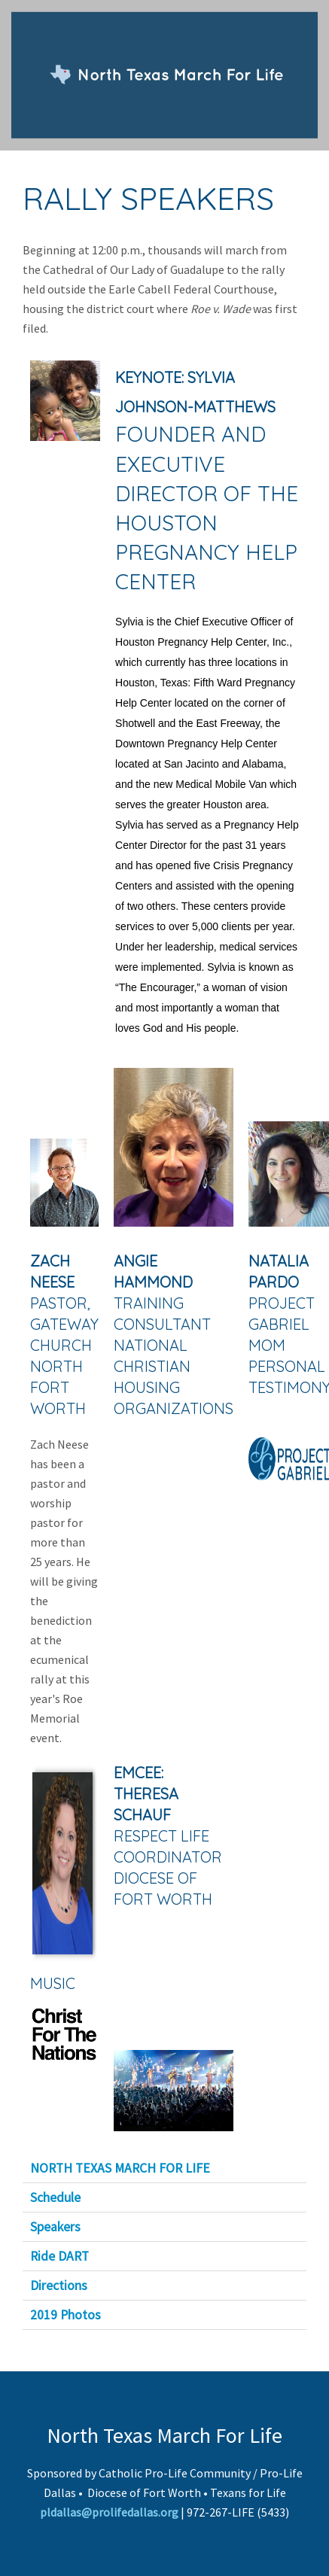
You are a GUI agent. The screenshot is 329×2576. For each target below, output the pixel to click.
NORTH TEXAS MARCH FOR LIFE (120, 2168)
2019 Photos (65, 2315)
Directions (58, 2285)
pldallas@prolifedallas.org (109, 2512)
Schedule (55, 2197)
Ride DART (59, 2256)
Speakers (55, 2227)
